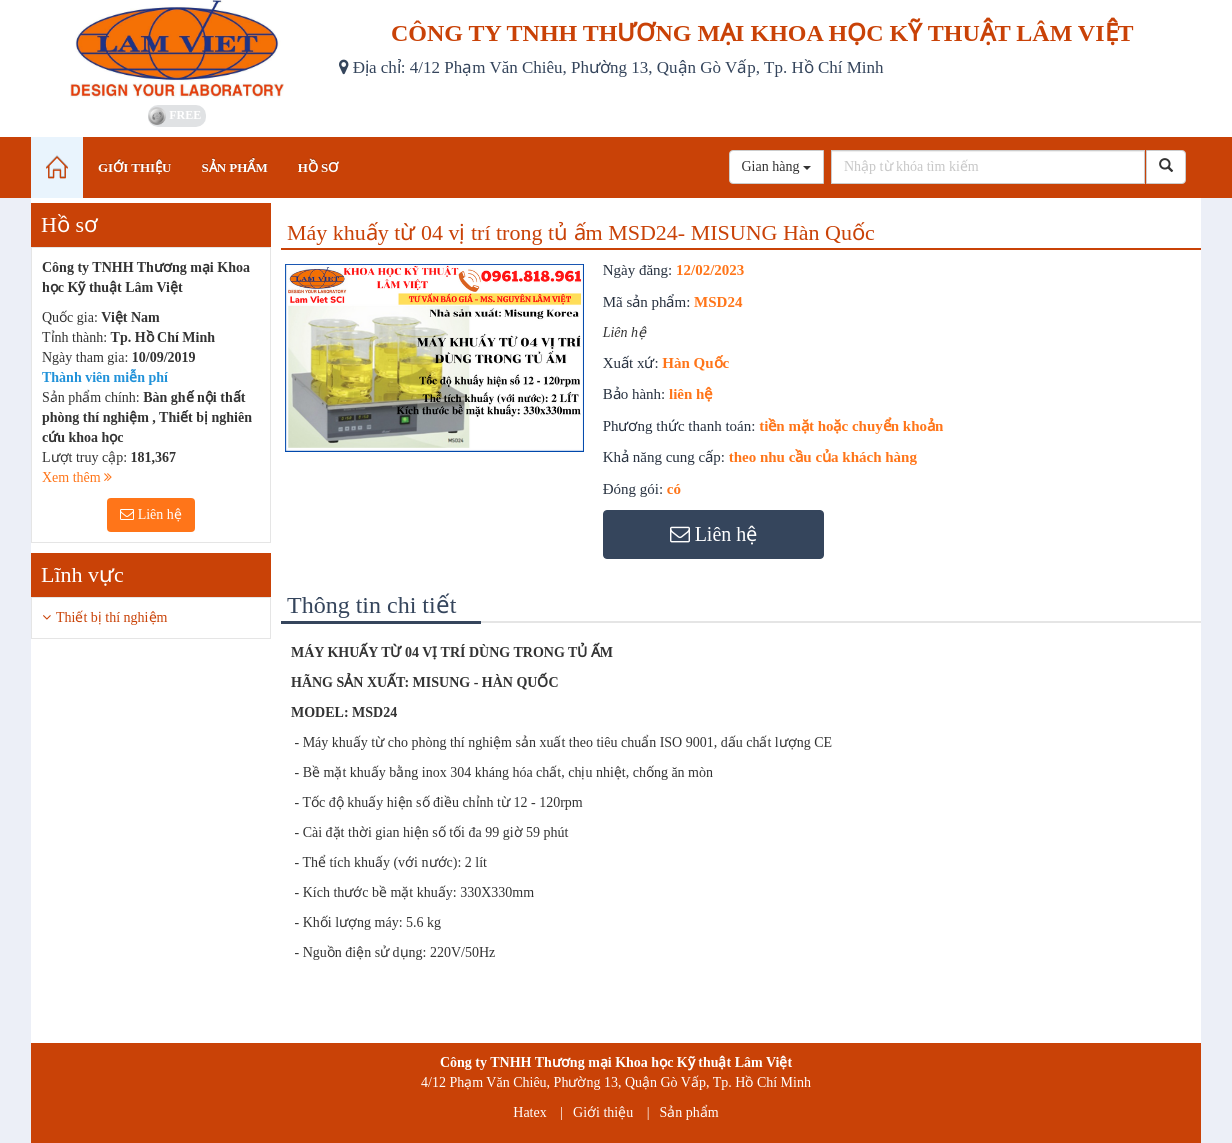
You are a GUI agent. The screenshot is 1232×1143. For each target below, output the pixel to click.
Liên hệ (151, 514)
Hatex (529, 1112)
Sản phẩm (689, 1112)
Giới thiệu (603, 1112)
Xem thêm (77, 477)
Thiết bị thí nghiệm (111, 617)
